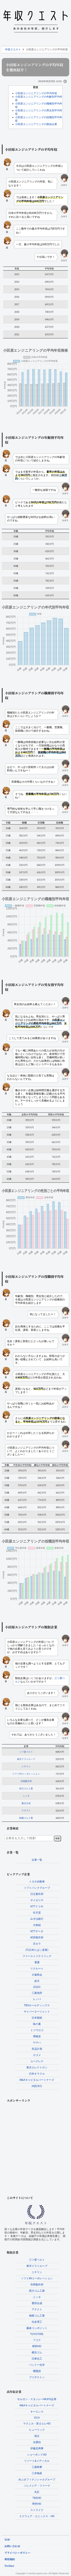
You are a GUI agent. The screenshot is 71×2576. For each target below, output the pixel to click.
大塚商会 (37, 1974)
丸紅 (37, 2491)
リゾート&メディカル (37, 2460)
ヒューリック (37, 2429)
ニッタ (26, 1795)
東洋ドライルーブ (26, 1759)
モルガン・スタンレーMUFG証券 (36, 2399)
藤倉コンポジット (36, 2328)
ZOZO (36, 1987)
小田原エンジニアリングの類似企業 (36, 124)
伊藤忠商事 (36, 2448)
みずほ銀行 (36, 1918)
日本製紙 (37, 2017)
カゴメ (37, 2055)
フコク (37, 2340)
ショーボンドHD (37, 2454)
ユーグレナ (36, 2061)
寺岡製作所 (26, 1781)
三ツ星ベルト (26, 1751)
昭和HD (36, 2346)
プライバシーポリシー (17, 2553)
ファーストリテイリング (36, 1956)
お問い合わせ (12, 2546)
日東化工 (37, 2358)
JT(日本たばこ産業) (36, 1950)
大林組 (37, 1925)
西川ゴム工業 (26, 1788)
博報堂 (37, 2036)
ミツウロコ (36, 2030)
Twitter (9, 2566)
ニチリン (26, 1766)
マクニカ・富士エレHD (37, 2423)
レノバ (37, 1999)
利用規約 (9, 2559)
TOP (7, 2540)
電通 (37, 1962)
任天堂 (37, 1912)
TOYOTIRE (37, 2334)
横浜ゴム (37, 2352)
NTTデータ (36, 1931)
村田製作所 (36, 1937)
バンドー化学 (37, 2364)
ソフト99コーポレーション (26, 1773)
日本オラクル (37, 2073)
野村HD (36, 2503)
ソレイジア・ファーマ (37, 2485)
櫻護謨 (37, 2371)
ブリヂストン (37, 2377)
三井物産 (37, 2473)
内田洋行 (37, 2086)
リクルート (36, 1968)
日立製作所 (36, 1894)
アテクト (25, 1810)
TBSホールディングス (37, 2005)
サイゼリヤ (36, 1900)
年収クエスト (13, 49)
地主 (37, 2436)
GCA (37, 2417)
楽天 (37, 1981)
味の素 (37, 2024)
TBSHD (36, 2498)
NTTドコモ (36, 1906)
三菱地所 (37, 1993)
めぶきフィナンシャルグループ (37, 2479)
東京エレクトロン (36, 2067)
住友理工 (37, 2321)
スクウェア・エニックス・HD (36, 2516)
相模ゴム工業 (26, 1818)
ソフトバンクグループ (37, 1887)
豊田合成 (26, 1803)
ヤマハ (37, 2042)
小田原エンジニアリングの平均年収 (36, 93)
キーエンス (36, 2411)
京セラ (37, 1943)
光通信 (37, 2442)
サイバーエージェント (37, 2011)
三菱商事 (37, 2467)
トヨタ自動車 (37, 1881)
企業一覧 (37, 1859)
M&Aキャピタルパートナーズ (37, 2079)
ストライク (36, 2510)
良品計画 (37, 2048)
